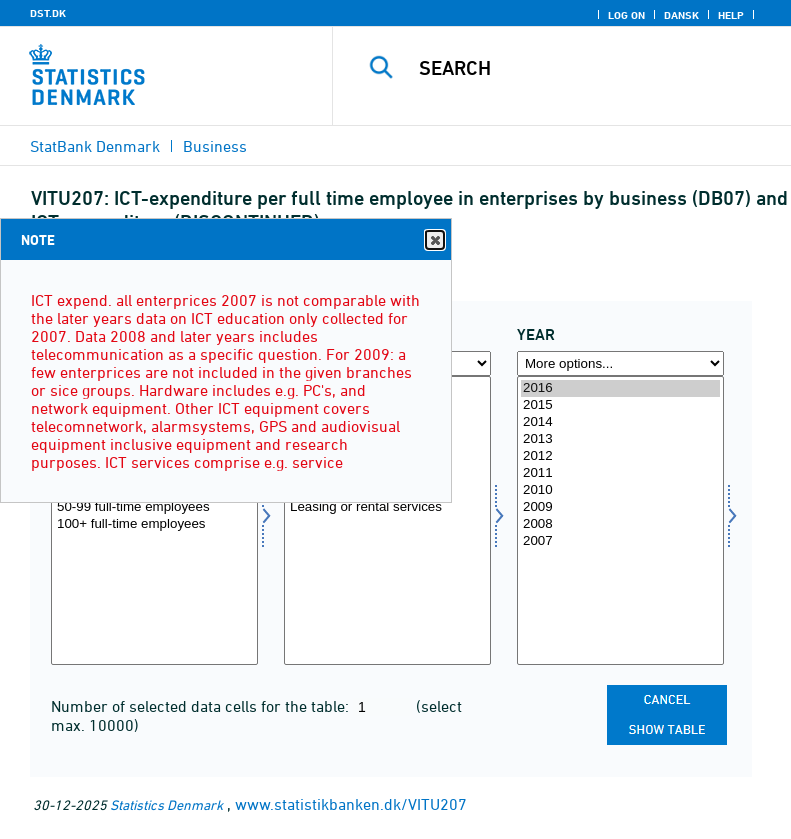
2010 (620, 490)
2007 (620, 541)
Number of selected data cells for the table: (202, 706)
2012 (620, 456)
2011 (620, 473)
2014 (620, 422)
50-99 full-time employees (154, 507)
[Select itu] (387, 520)
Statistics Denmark (166, 804)
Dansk (681, 15)
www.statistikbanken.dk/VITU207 (351, 804)
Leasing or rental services (387, 507)
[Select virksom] (154, 520)
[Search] (592, 68)
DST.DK (48, 13)
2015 (620, 405)
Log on (626, 15)
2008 (620, 524)
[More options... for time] (620, 363)
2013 (620, 439)
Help (731, 15)
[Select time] (620, 520)
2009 (620, 507)
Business (215, 146)
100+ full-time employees (154, 524)
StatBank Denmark (95, 146)
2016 (620, 388)
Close (434, 240)
